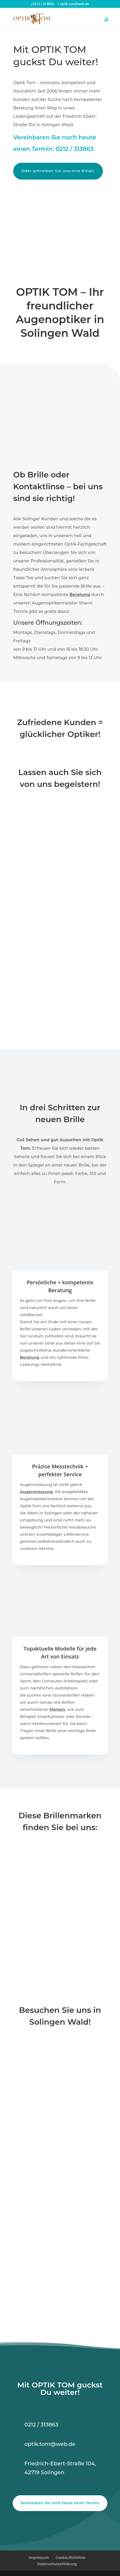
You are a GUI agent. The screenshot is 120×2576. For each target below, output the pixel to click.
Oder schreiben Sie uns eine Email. (58, 171)
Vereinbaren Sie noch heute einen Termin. (60, 2503)
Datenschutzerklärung (57, 2563)
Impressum (39, 2557)
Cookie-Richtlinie (70, 2557)
